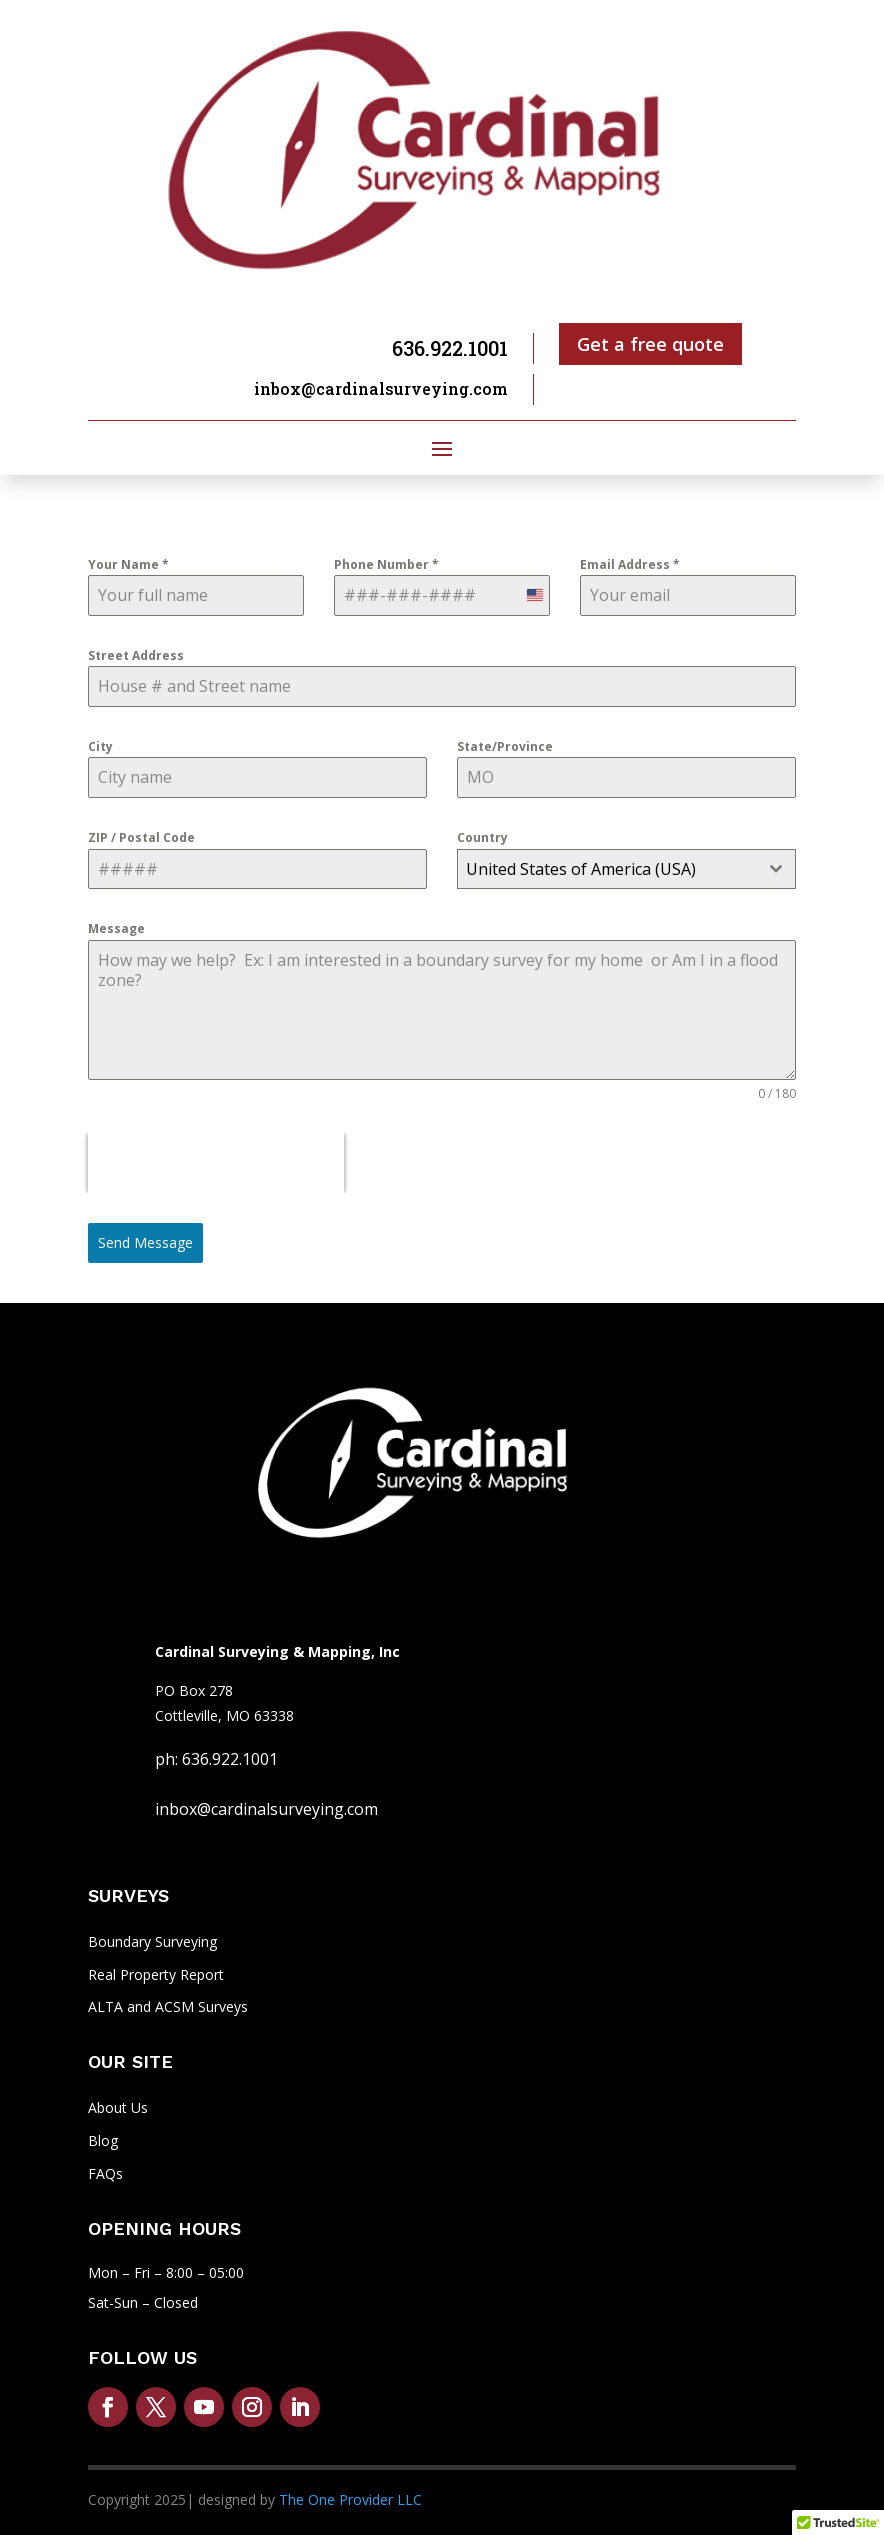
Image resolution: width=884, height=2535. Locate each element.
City (100, 746)
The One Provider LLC (350, 2499)
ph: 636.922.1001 (216, 1759)
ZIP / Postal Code (141, 837)
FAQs (105, 2173)
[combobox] (626, 869)
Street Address (136, 655)
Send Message (145, 1242)
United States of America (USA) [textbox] (581, 869)
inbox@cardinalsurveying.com (381, 388)
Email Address (630, 564)
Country (482, 837)
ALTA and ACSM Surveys (168, 2006)
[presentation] (216, 1163)
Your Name (128, 564)
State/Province (505, 746)
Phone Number (386, 564)
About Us (118, 2107)
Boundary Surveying (152, 1941)
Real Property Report (156, 1974)
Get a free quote (650, 344)
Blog (103, 2140)
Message (116, 928)
